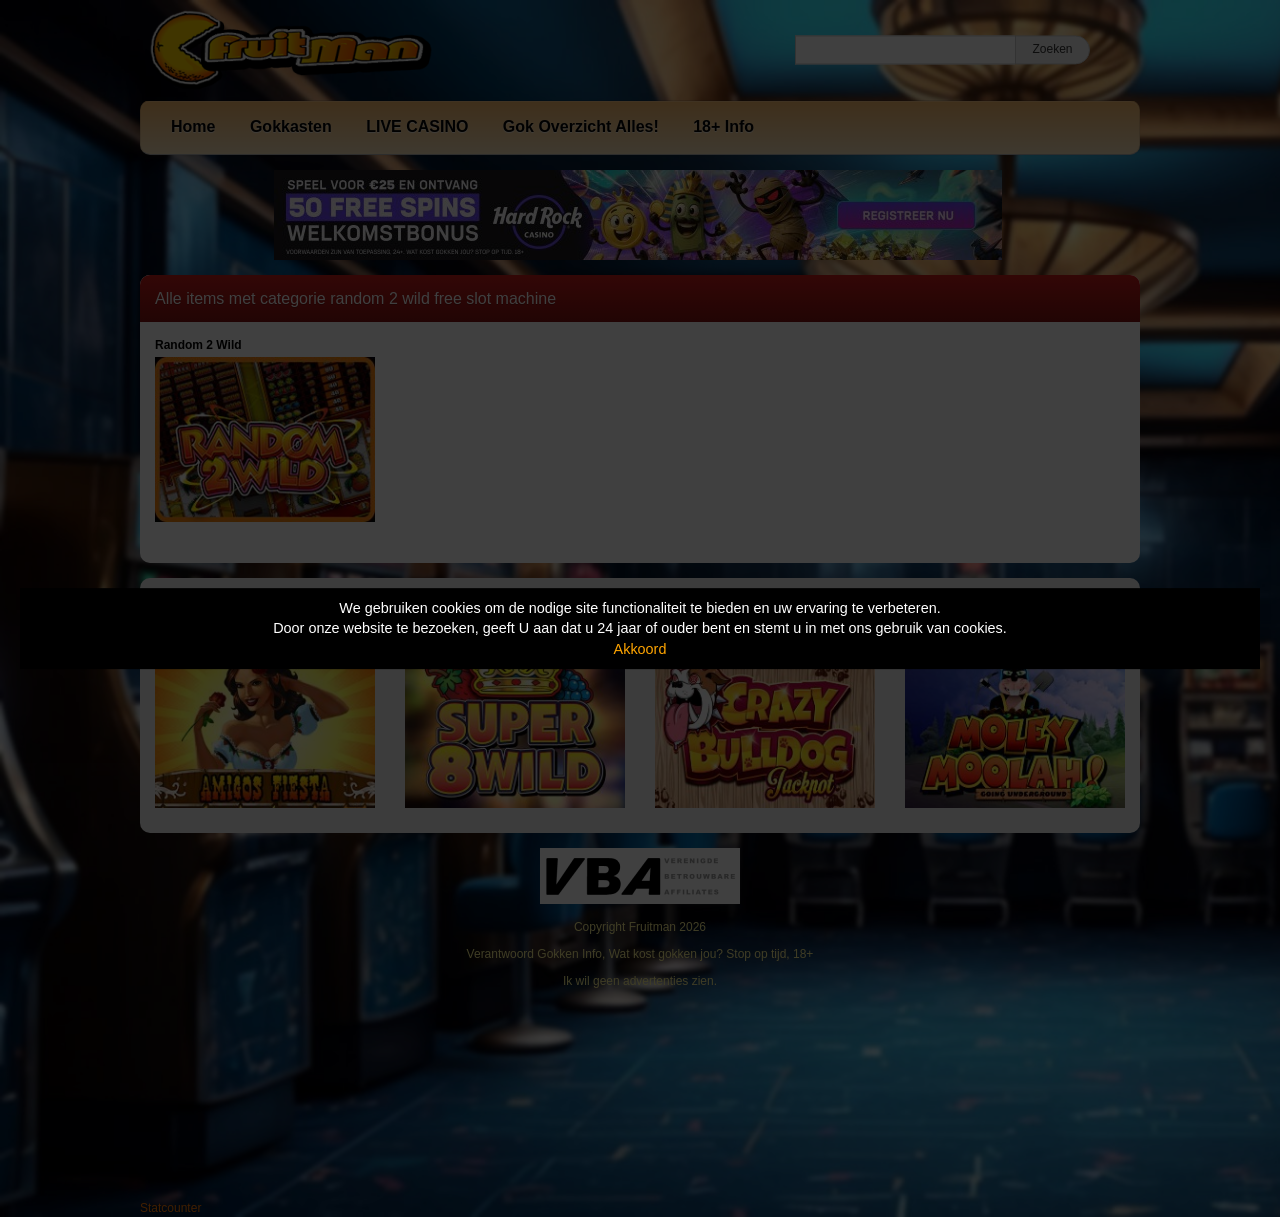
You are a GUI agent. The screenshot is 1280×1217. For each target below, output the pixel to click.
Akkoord (640, 649)
